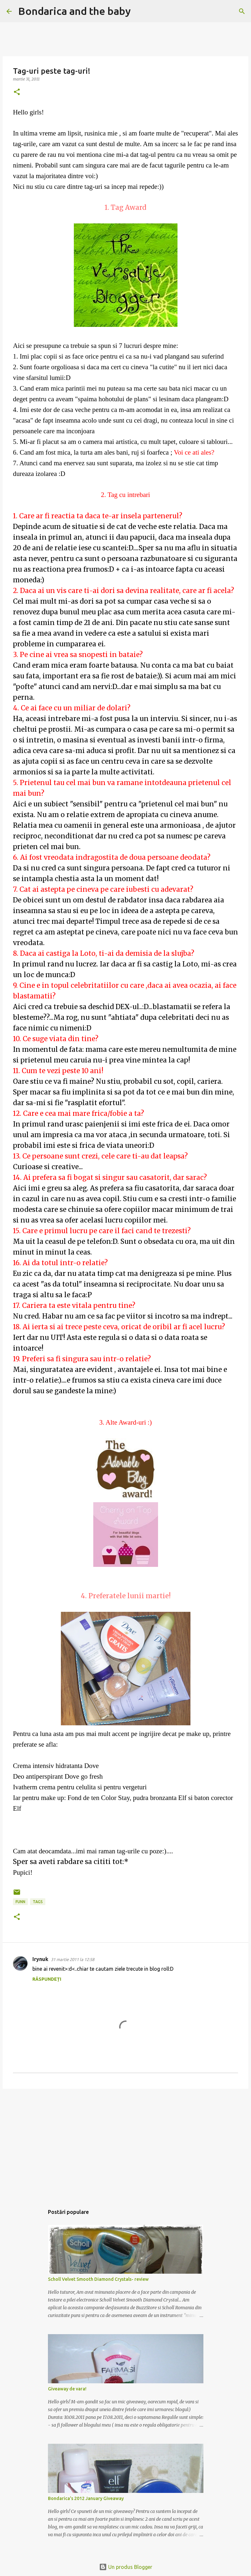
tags (38, 1902)
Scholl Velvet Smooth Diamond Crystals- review (98, 2279)
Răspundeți (46, 1979)
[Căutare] (140, 11)
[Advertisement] (125, 2143)
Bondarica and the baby (74, 11)
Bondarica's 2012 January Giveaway (86, 2498)
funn (20, 1902)
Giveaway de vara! (67, 2388)
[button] (17, 92)
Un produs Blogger (125, 2567)
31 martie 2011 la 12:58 (72, 1959)
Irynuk (40, 1959)
